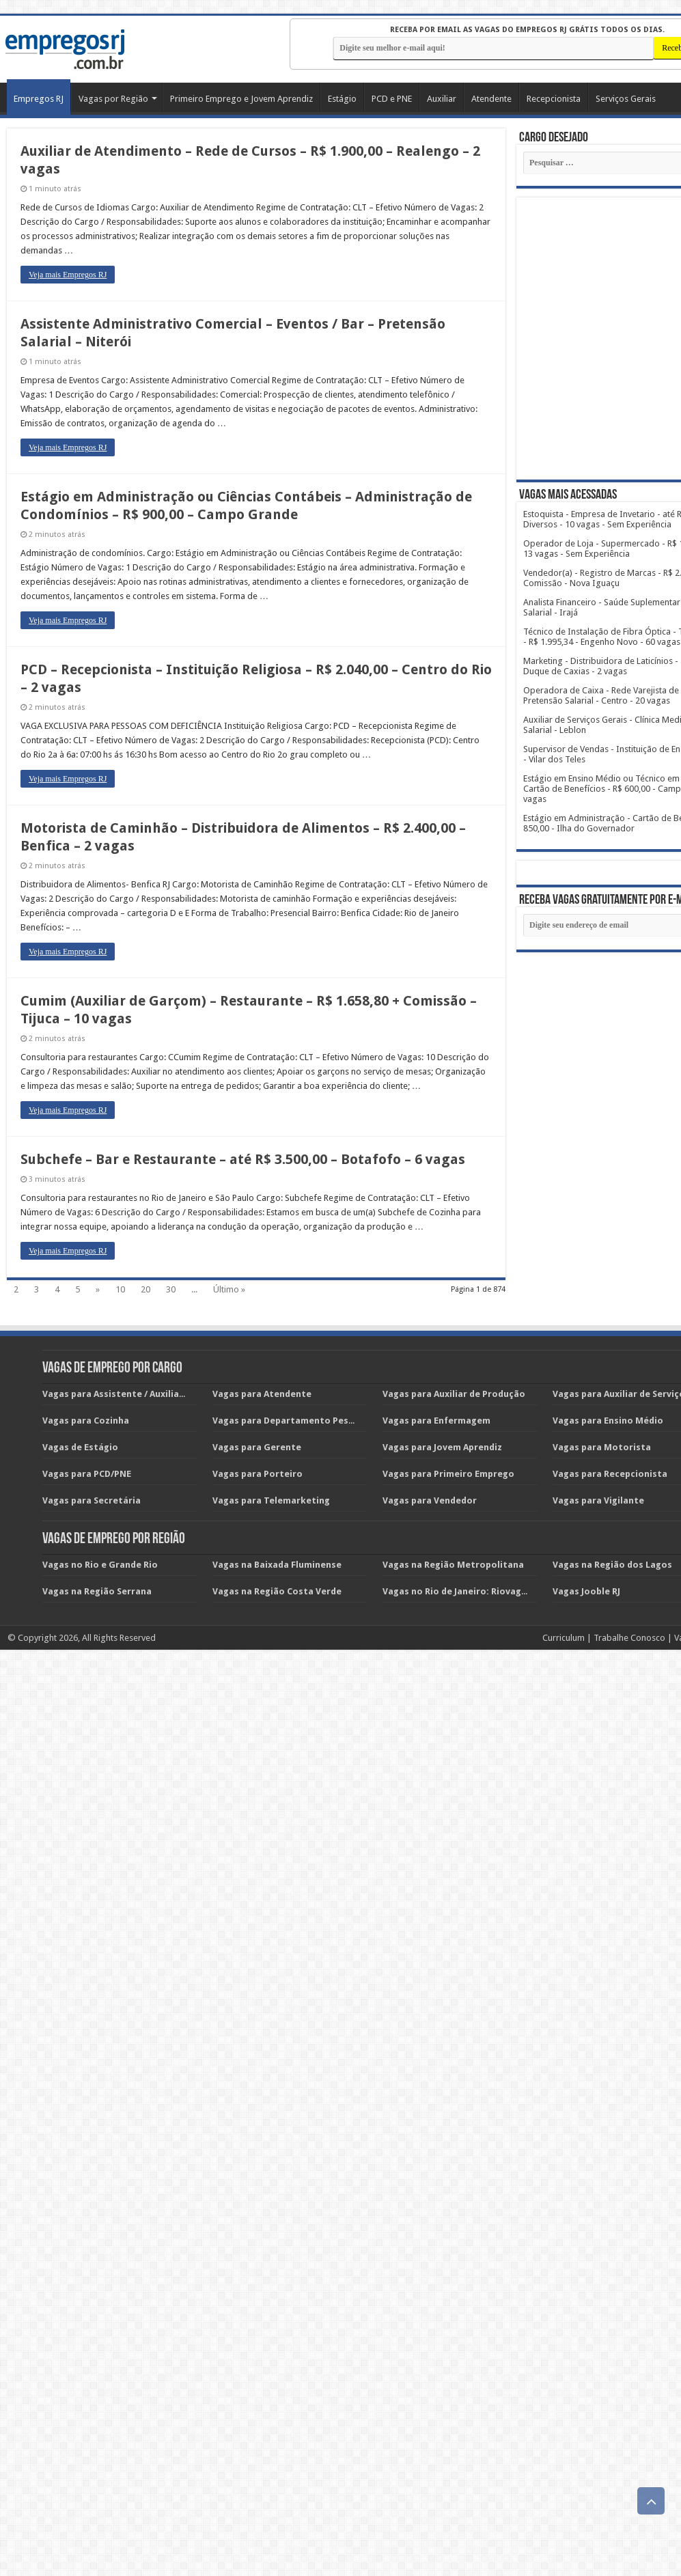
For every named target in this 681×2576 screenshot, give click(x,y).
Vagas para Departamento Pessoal (289, 1420)
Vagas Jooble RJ (586, 1591)
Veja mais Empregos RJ (68, 274)
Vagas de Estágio (80, 1447)
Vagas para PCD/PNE (86, 1474)
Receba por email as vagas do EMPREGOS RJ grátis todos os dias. (527, 29)
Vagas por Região (113, 99)
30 (171, 1289)
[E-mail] (493, 48)
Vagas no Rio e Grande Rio (100, 1565)
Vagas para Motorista (602, 1447)
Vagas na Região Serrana (97, 1591)
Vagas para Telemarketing (271, 1500)
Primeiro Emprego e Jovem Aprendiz (241, 99)
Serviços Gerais (626, 99)
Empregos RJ (39, 99)
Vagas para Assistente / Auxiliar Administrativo (147, 1394)
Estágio (342, 99)
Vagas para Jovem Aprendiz (442, 1447)
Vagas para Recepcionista (610, 1474)
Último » (229, 1289)
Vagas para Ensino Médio (608, 1420)
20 (145, 1289)
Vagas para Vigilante (598, 1500)
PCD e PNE (392, 99)
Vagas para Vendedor (430, 1500)
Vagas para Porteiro (257, 1474)
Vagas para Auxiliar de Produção (454, 1394)
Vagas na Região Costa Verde (277, 1591)
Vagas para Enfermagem (436, 1420)
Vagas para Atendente (261, 1394)
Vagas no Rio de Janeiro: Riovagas (457, 1591)
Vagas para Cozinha (85, 1420)
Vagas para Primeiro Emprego (448, 1474)
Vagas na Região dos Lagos (612, 1565)
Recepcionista (554, 99)
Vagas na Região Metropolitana (453, 1565)
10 (120, 1289)
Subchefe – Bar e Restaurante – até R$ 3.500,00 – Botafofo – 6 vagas (242, 1159)
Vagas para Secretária (91, 1500)
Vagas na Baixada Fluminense (277, 1565)
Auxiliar (441, 99)
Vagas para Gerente (256, 1447)
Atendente (491, 99)
